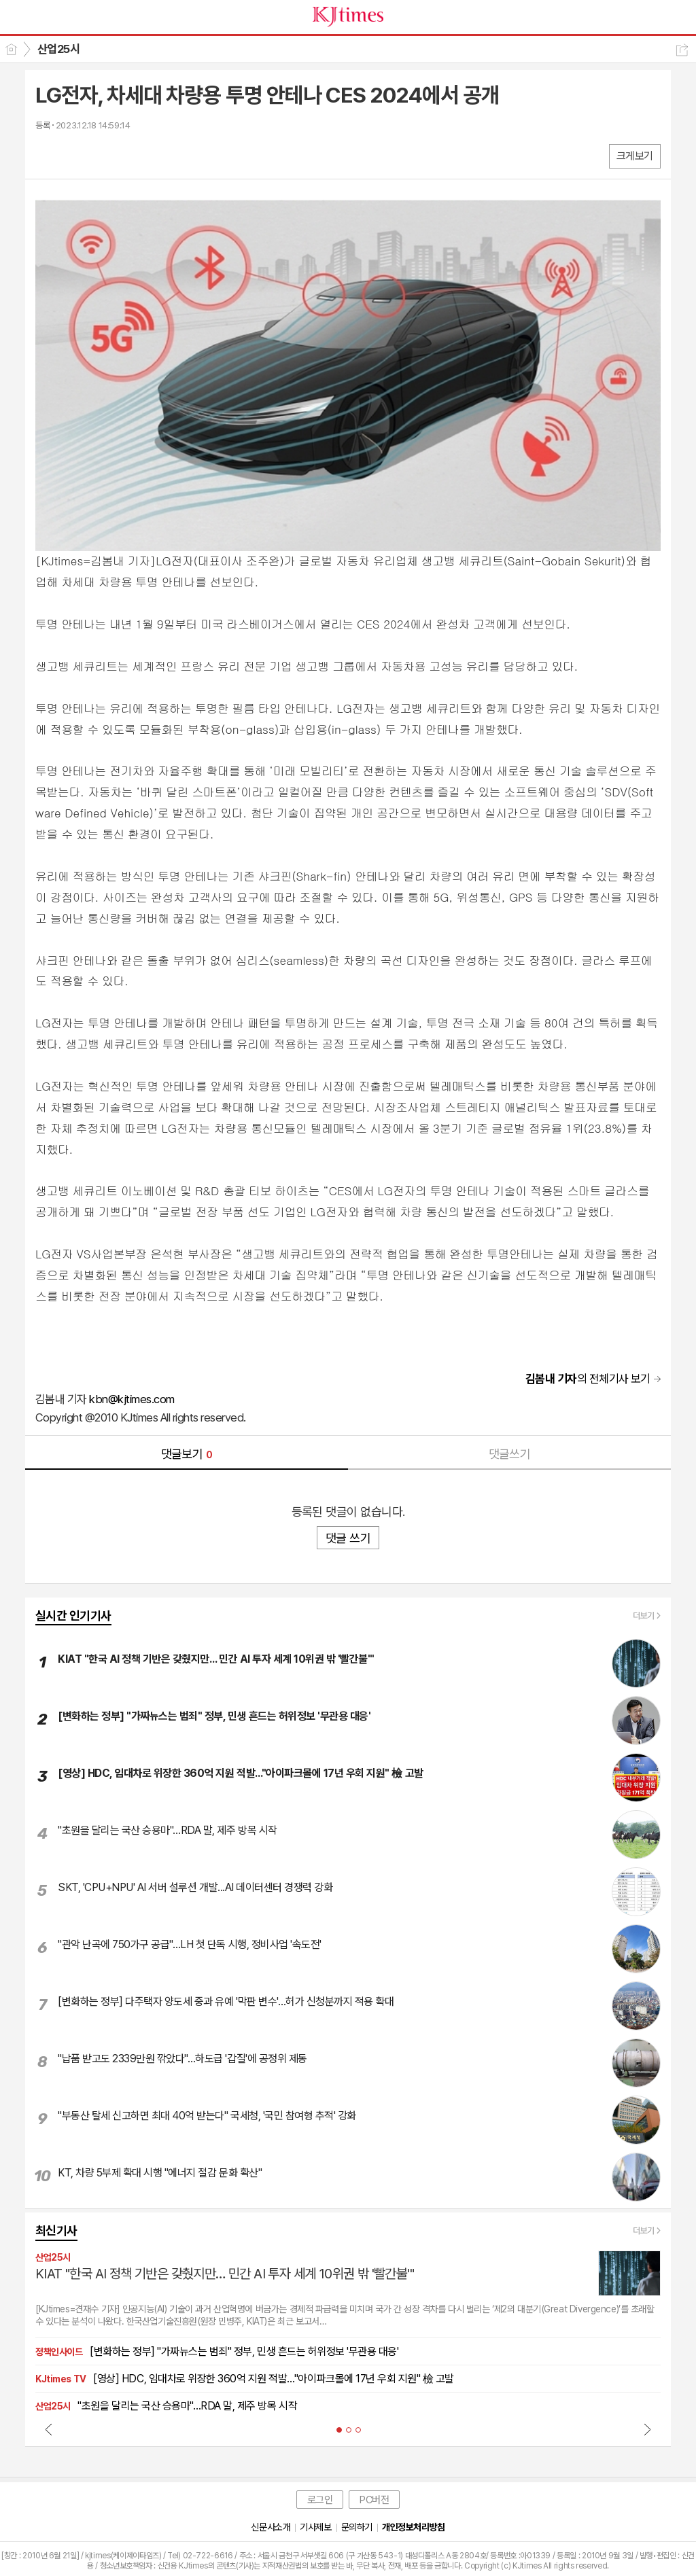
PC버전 (374, 2500)
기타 (129, 155)
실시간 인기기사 (73, 1615)
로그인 (320, 2500)
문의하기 (356, 2527)
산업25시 (58, 49)
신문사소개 (270, 2527)
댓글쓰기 (510, 1454)
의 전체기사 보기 (587, 1379)
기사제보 (315, 2527)
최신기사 (56, 2230)
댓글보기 (187, 1454)
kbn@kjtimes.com (131, 1399)
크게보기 (634, 155)
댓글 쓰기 (348, 1538)
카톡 (102, 155)
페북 (47, 155)
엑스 (74, 155)
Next (647, 2429)
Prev (49, 2429)
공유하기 (682, 50)
